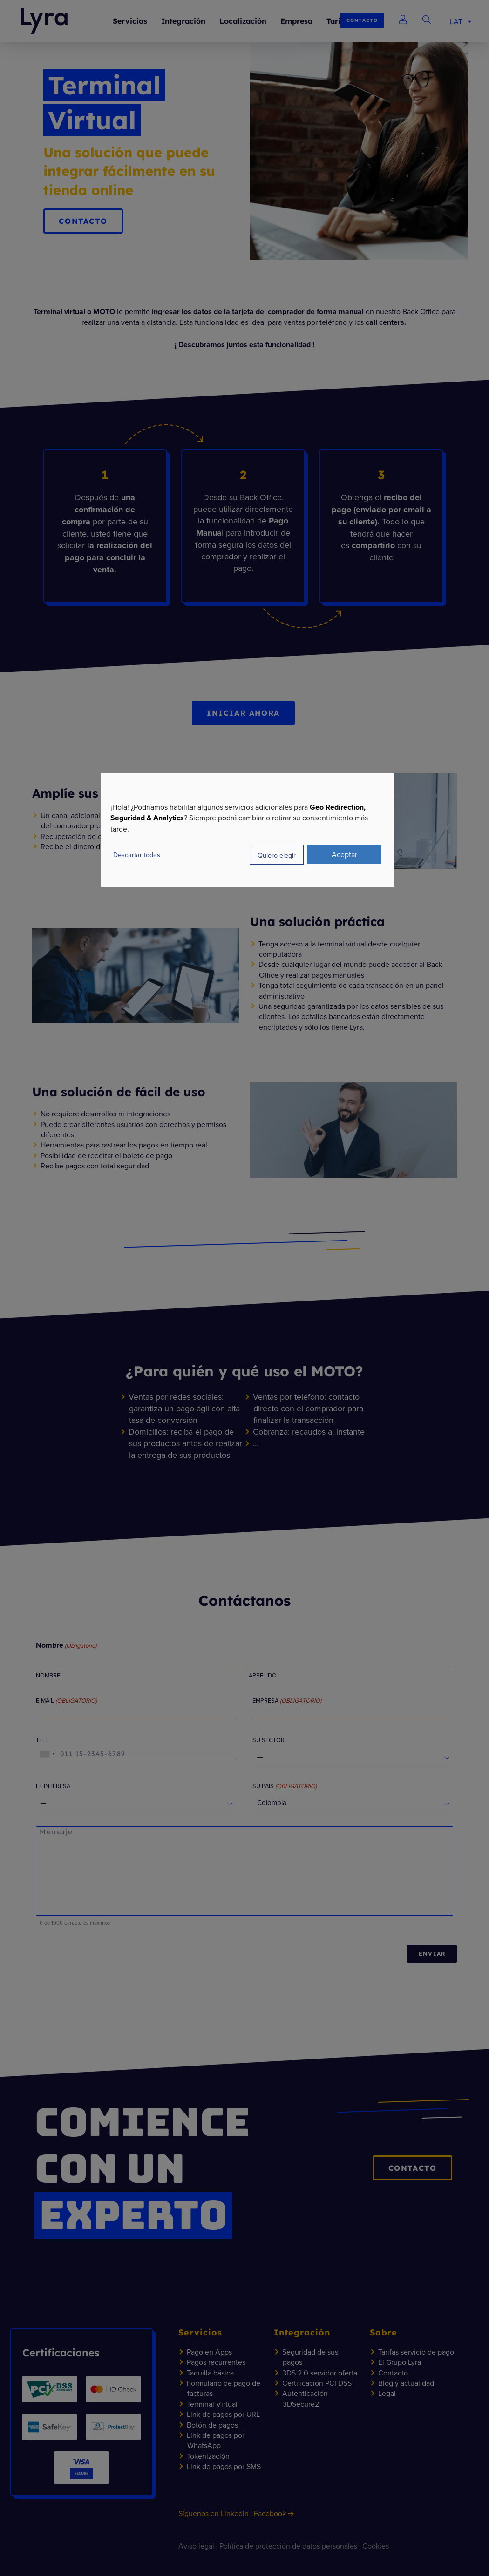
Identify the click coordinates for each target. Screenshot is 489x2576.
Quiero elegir (277, 855)
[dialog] (247, 830)
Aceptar (344, 854)
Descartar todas (136, 854)
